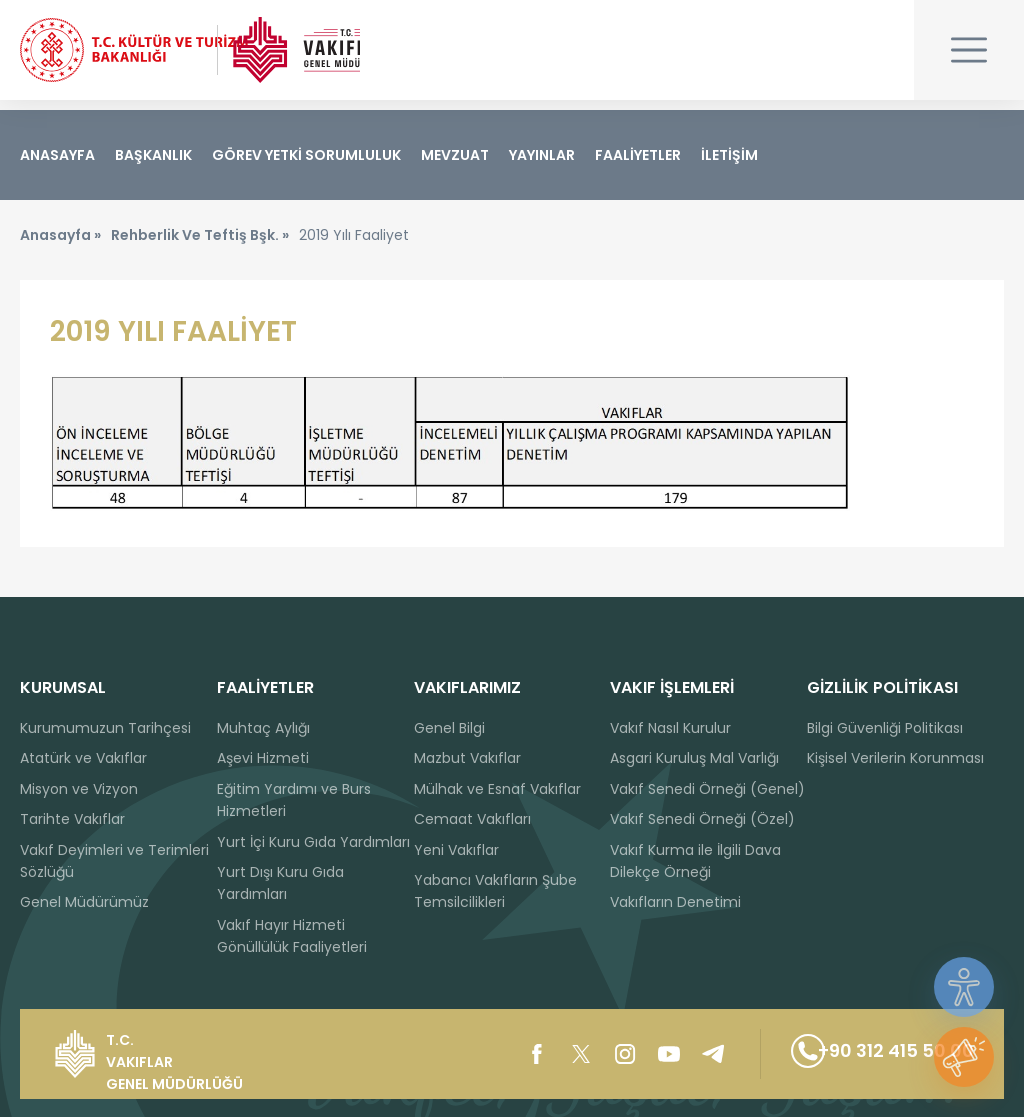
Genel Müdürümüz (84, 903)
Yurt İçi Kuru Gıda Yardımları (313, 842)
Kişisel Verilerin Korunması (895, 759)
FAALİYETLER (638, 155)
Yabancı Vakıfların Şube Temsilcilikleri (495, 891)
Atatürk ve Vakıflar (83, 759)
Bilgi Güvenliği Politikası (885, 728)
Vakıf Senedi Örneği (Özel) (702, 819)
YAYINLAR (542, 155)
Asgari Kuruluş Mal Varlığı (694, 759)
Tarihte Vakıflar (72, 819)
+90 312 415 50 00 (865, 1054)
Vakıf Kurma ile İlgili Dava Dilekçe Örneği (695, 861)
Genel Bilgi (449, 728)
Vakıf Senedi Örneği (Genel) (707, 789)
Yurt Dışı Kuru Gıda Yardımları (280, 883)
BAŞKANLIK (153, 155)
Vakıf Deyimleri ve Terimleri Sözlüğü (114, 861)
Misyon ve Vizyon (79, 789)
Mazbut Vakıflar (467, 759)
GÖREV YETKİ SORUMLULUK (306, 155)
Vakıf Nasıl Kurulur (670, 728)
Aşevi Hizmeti (263, 759)
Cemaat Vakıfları (472, 819)
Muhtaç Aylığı (263, 728)
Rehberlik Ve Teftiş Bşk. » (200, 245)
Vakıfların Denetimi (675, 903)
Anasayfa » (60, 245)
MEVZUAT (455, 155)
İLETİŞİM (729, 155)
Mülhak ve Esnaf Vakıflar (497, 789)
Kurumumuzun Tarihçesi (105, 728)
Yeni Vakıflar (456, 850)
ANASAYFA (57, 155)
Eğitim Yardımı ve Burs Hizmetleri (294, 800)
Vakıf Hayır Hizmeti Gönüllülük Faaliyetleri (292, 936)
